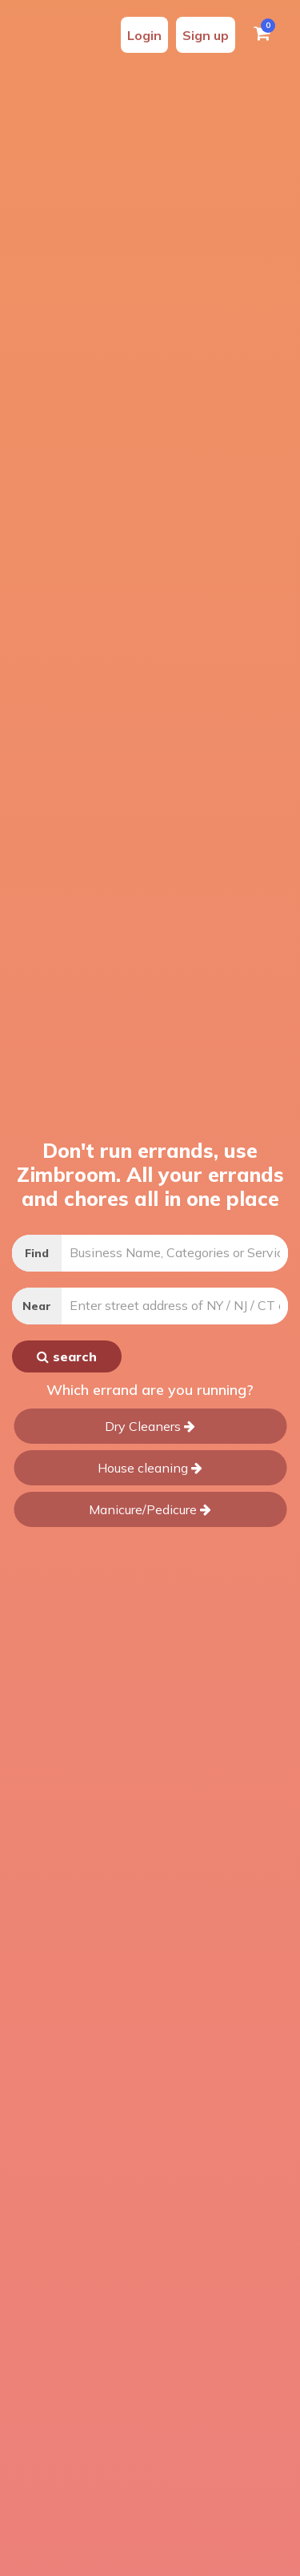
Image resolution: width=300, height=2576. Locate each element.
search (67, 1356)
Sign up (205, 35)
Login (144, 35)
